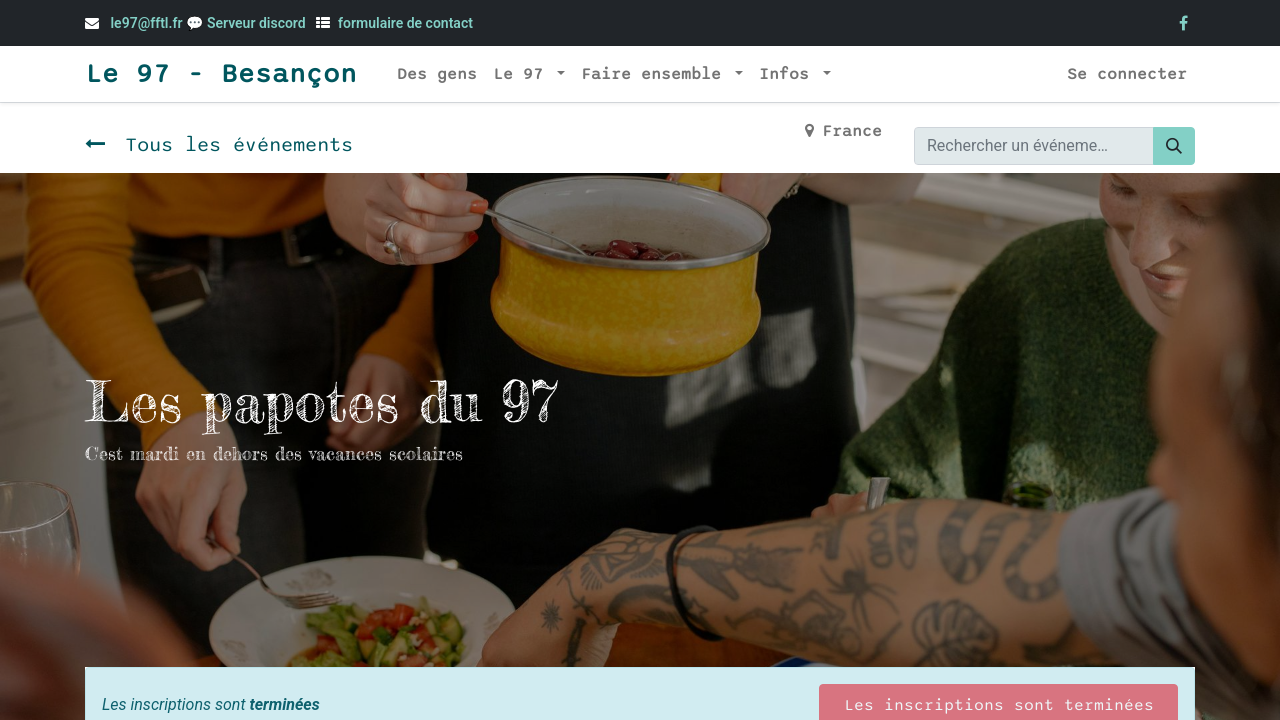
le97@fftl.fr (146, 23)
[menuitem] (437, 74)
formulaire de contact (405, 23)
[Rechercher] (1174, 146)
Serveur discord (258, 23)
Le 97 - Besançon (221, 74)
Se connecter (1127, 74)
